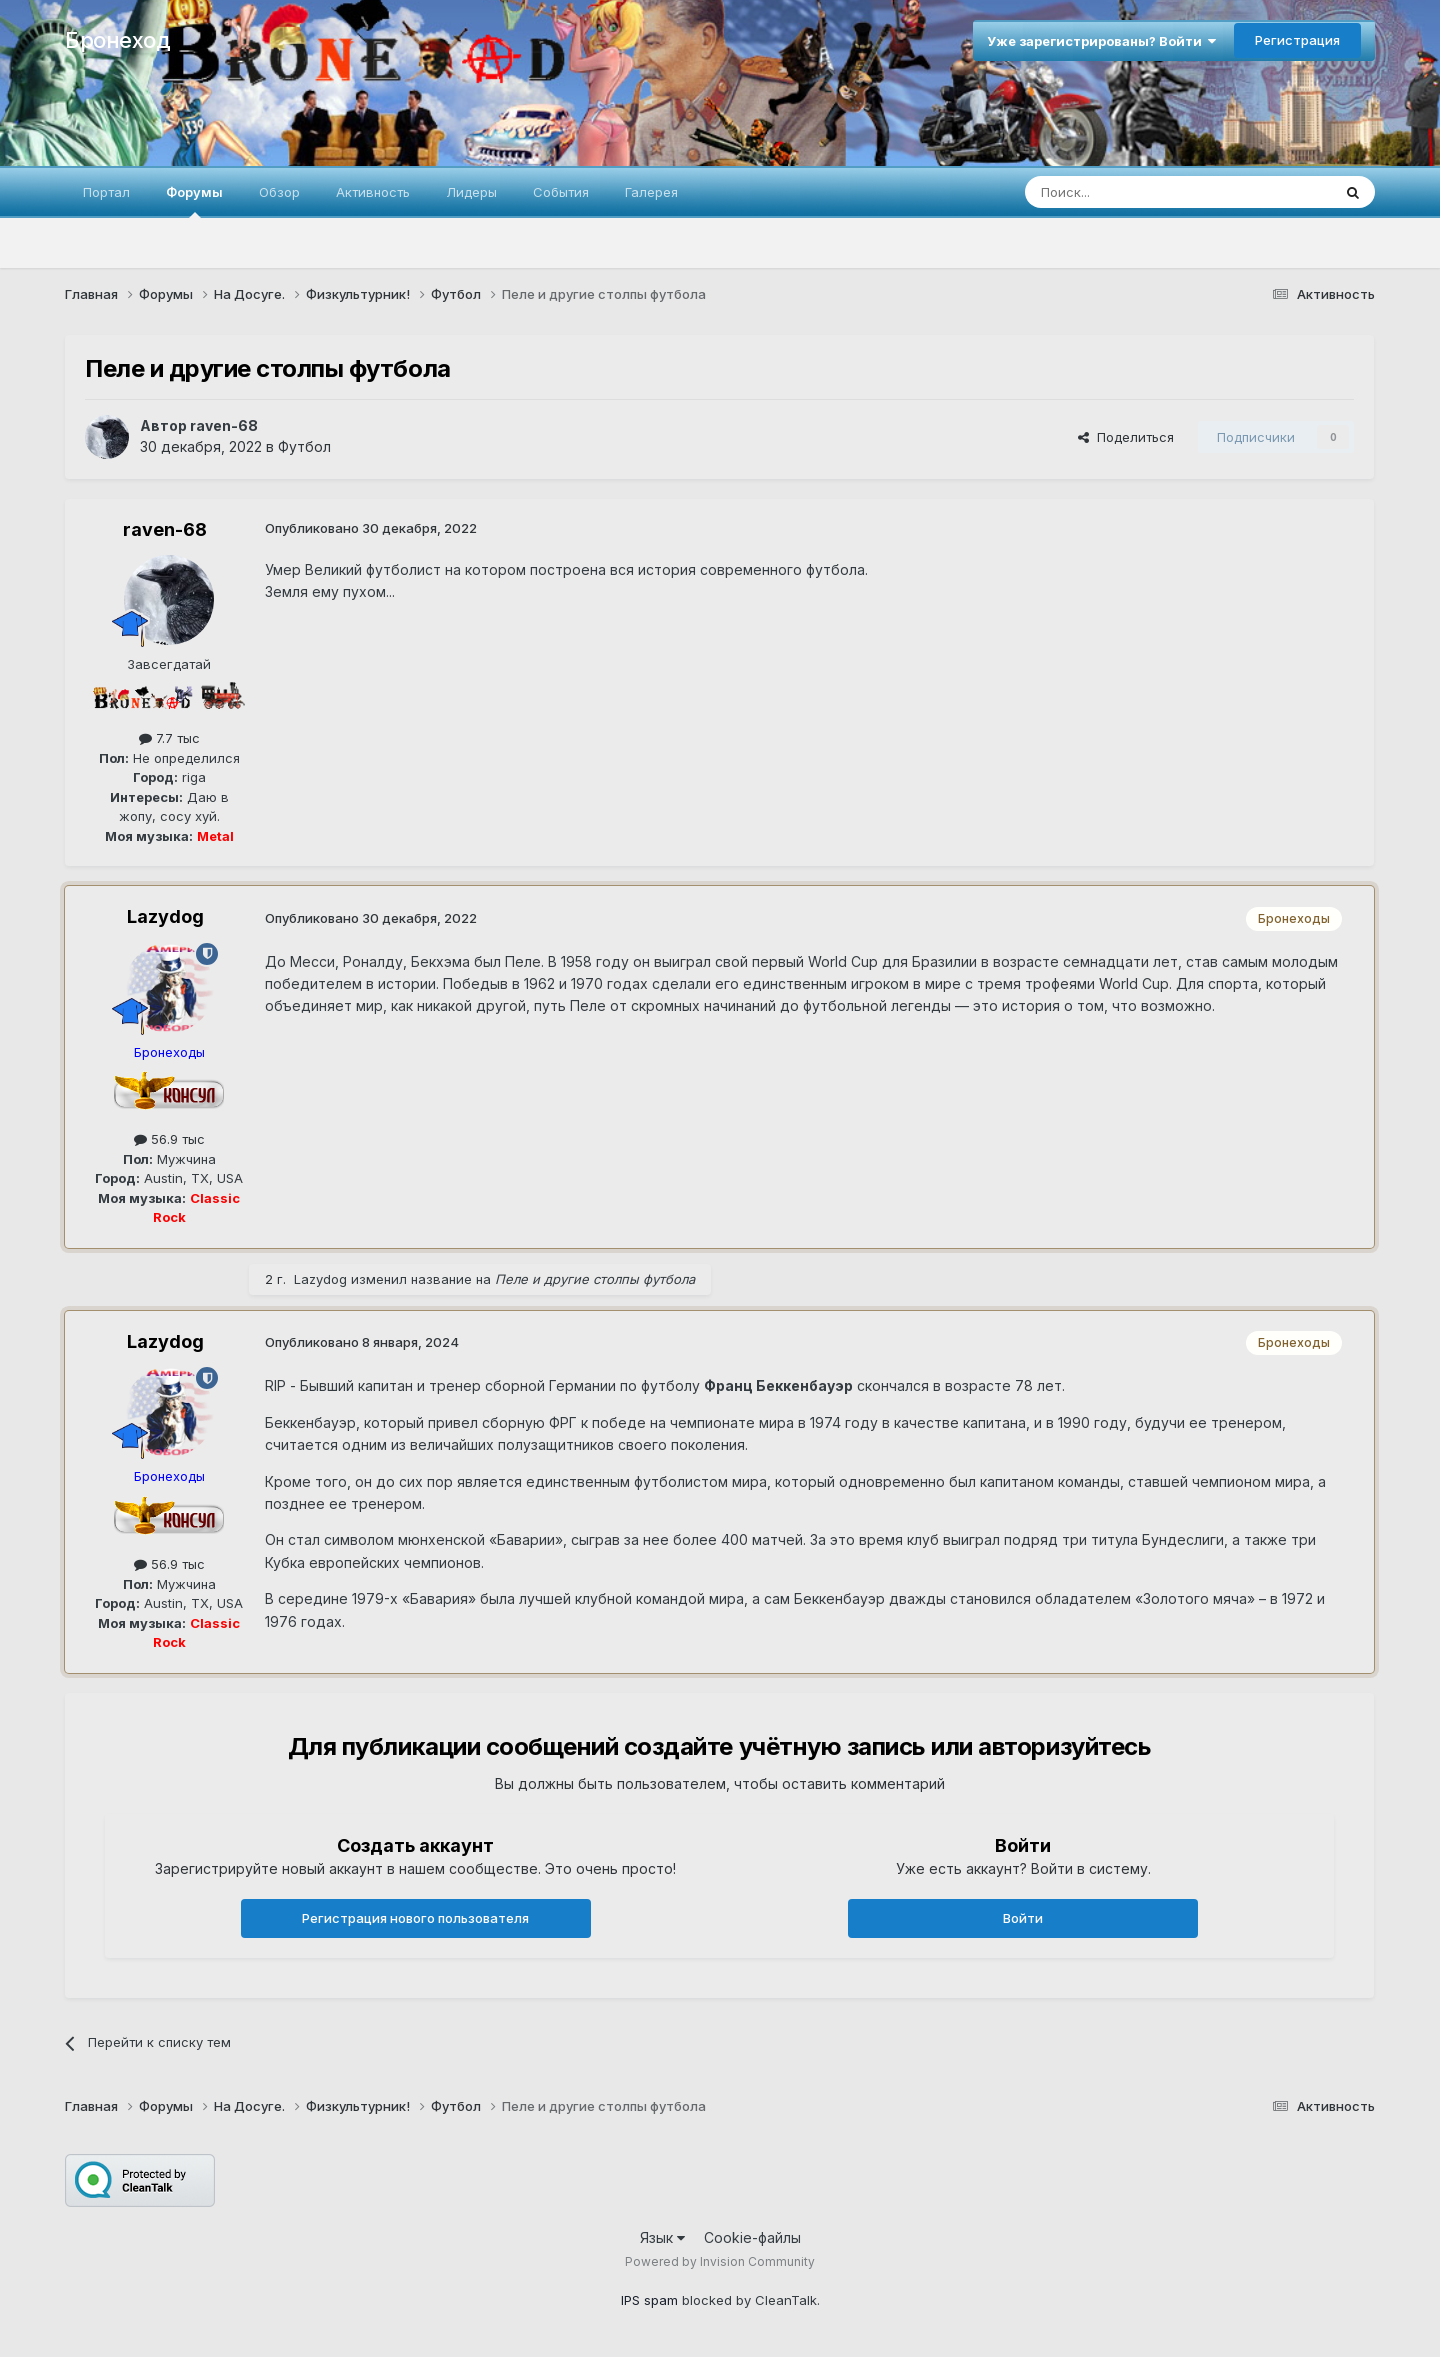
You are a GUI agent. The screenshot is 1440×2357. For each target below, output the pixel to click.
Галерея (651, 192)
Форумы (194, 201)
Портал (106, 192)
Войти (1023, 1918)
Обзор (279, 192)
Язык (662, 2237)
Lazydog (165, 916)
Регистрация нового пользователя (415, 1918)
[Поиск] (1132, 192)
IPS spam (649, 2300)
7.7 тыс (169, 738)
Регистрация (1297, 40)
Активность (373, 192)
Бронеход (117, 40)
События (561, 192)
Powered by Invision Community (720, 2261)
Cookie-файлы (752, 2237)
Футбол (304, 446)
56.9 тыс (169, 1139)
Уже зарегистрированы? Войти (1101, 41)
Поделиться (1126, 437)
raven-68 (224, 425)
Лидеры (471, 192)
